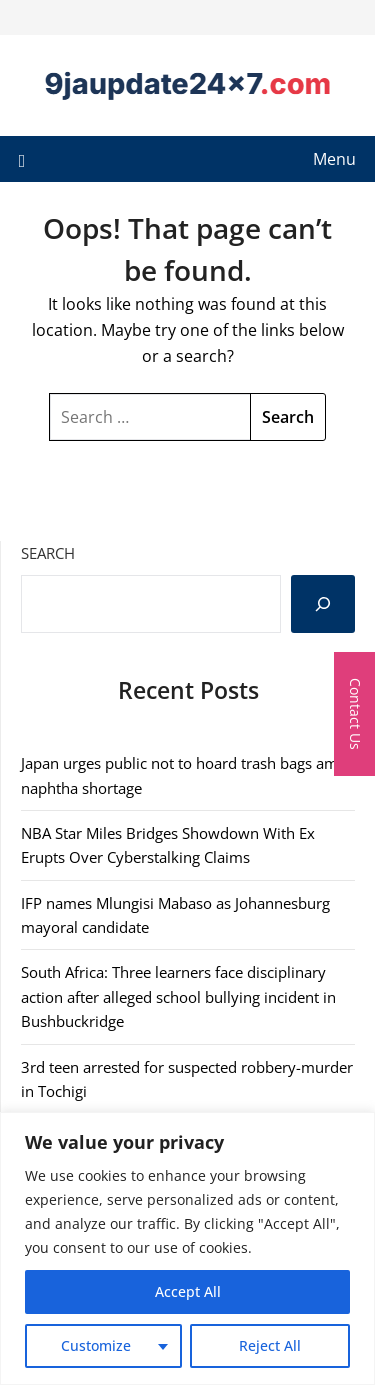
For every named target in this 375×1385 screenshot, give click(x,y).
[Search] (323, 604)
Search (48, 553)
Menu (334, 159)
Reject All (270, 1345)
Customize (96, 1345)
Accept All (188, 1291)
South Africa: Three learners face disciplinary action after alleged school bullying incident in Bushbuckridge (178, 996)
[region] (187, 1248)
